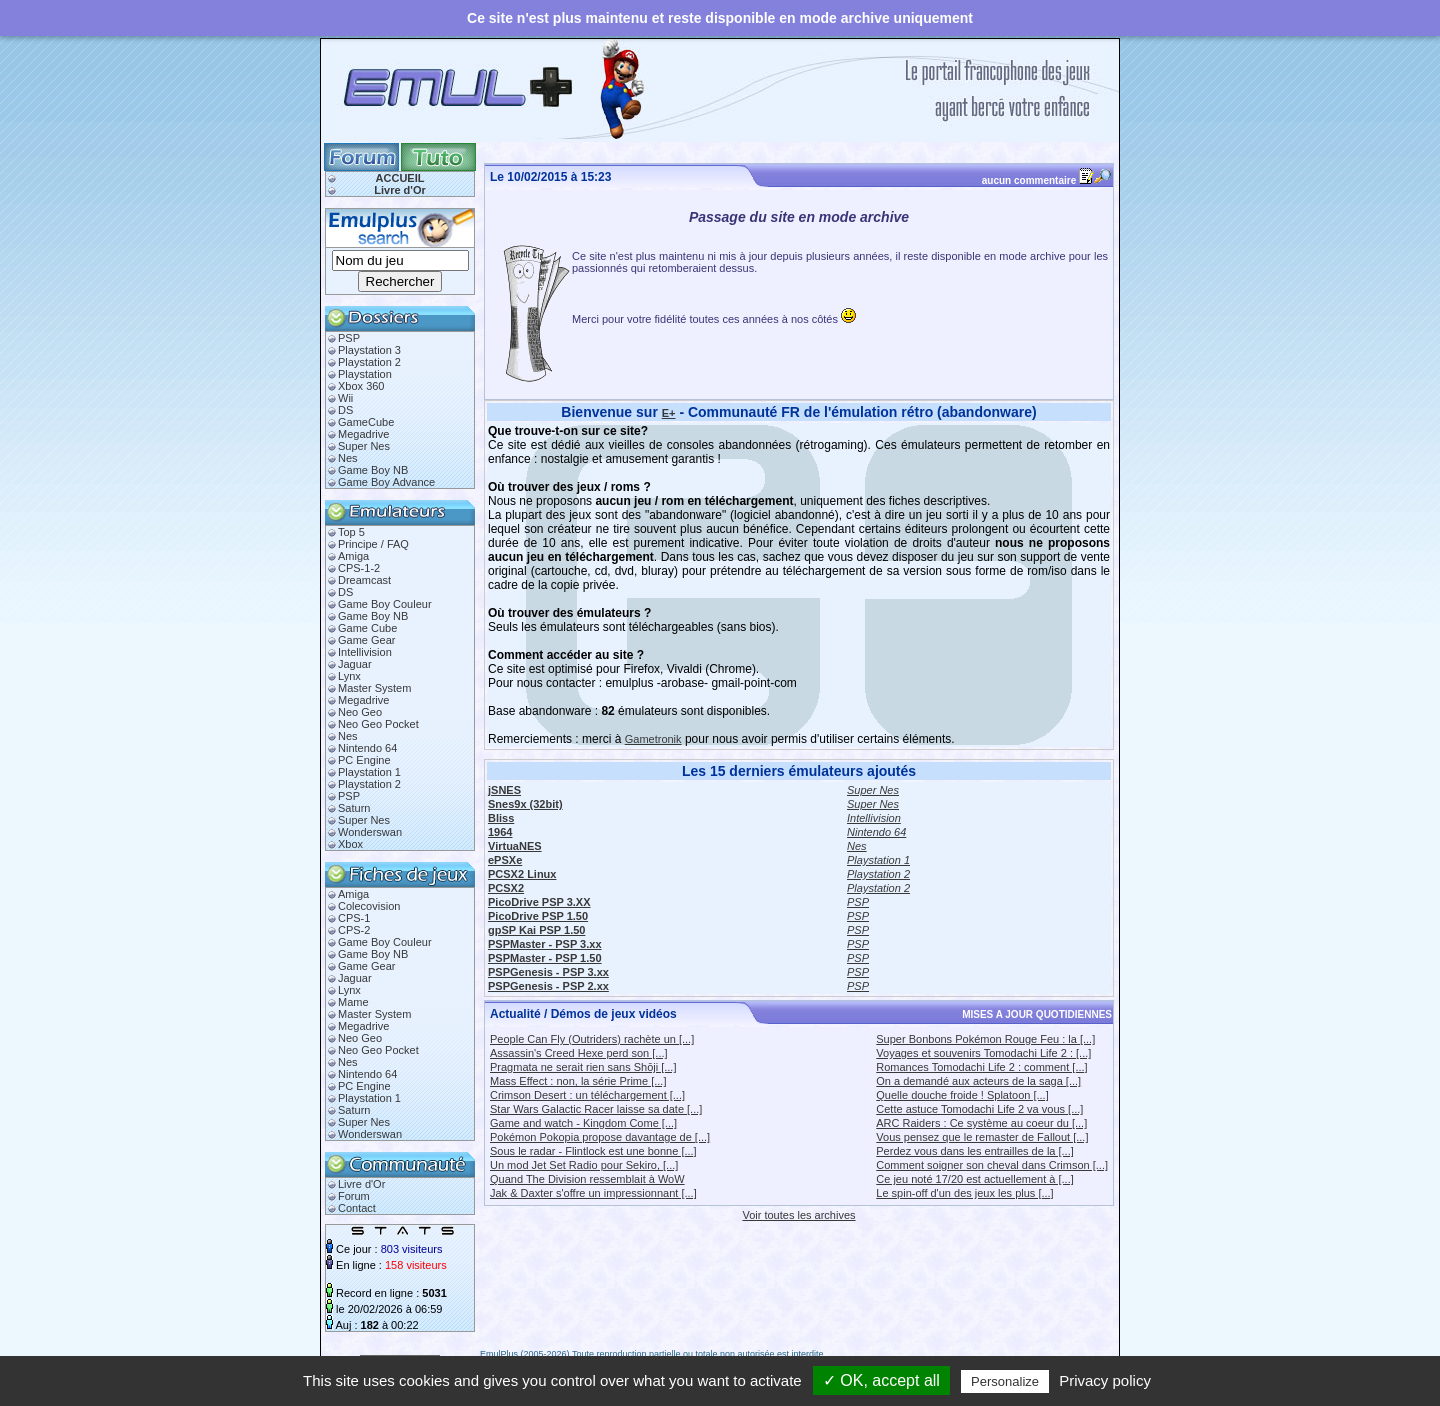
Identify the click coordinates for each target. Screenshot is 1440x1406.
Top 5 (351, 532)
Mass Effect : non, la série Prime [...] (578, 1081)
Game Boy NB (373, 470)
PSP (349, 338)
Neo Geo (360, 712)
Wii (345, 398)
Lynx (349, 676)
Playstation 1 (369, 772)
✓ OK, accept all (881, 1380)
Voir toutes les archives (798, 1215)
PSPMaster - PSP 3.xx (545, 944)
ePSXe (505, 860)
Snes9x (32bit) (525, 804)
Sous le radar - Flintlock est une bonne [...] (593, 1151)
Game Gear (366, 640)
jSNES (504, 790)
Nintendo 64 (367, 748)
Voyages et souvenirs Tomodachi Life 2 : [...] (983, 1053)
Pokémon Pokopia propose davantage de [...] (600, 1137)
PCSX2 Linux (522, 874)
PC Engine (364, 760)
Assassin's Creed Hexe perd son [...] (579, 1053)
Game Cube (367, 628)
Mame (353, 1002)
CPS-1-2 (359, 568)
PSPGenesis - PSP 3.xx (548, 972)
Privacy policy (1105, 1380)
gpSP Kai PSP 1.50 (536, 930)
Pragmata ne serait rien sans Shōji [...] (583, 1067)
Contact (357, 1208)
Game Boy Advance (386, 482)
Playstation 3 (369, 350)
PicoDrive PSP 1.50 (538, 916)
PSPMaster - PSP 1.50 (545, 958)
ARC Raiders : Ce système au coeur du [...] (981, 1123)
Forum (354, 1196)
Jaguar (355, 664)
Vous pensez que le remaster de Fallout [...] (982, 1137)
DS (345, 410)
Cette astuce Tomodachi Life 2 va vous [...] (979, 1109)
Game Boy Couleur (385, 604)
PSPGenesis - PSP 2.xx (548, 986)
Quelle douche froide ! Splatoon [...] (962, 1095)
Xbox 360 (361, 386)
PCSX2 (506, 888)
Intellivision (365, 652)
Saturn (354, 808)
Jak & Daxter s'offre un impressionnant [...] (593, 1193)
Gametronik (653, 739)
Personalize (1005, 1381)
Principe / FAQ (373, 544)
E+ (669, 413)
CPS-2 (354, 930)
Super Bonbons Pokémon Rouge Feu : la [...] (985, 1039)
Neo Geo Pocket (378, 724)
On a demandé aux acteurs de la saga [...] (978, 1081)
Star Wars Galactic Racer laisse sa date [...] (596, 1109)
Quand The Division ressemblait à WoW (587, 1179)
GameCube (366, 422)
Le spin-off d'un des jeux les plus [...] (964, 1193)
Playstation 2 (369, 362)
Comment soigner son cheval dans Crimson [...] (992, 1165)
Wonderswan (370, 832)
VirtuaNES (515, 846)
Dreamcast (364, 580)
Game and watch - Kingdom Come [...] (583, 1123)
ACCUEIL (400, 178)
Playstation (365, 374)
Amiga (353, 556)
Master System (374, 688)
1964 (500, 832)
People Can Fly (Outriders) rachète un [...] (592, 1039)
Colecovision (369, 906)
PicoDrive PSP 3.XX (539, 902)
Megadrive (363, 434)
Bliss (501, 818)
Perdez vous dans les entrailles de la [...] (975, 1151)
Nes (348, 458)
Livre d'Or (400, 190)
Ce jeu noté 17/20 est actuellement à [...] (975, 1179)
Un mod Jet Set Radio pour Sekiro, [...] (584, 1165)
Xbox (350, 844)
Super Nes (364, 446)
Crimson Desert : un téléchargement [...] (587, 1095)
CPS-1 (354, 918)
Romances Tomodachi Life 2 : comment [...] (981, 1067)
